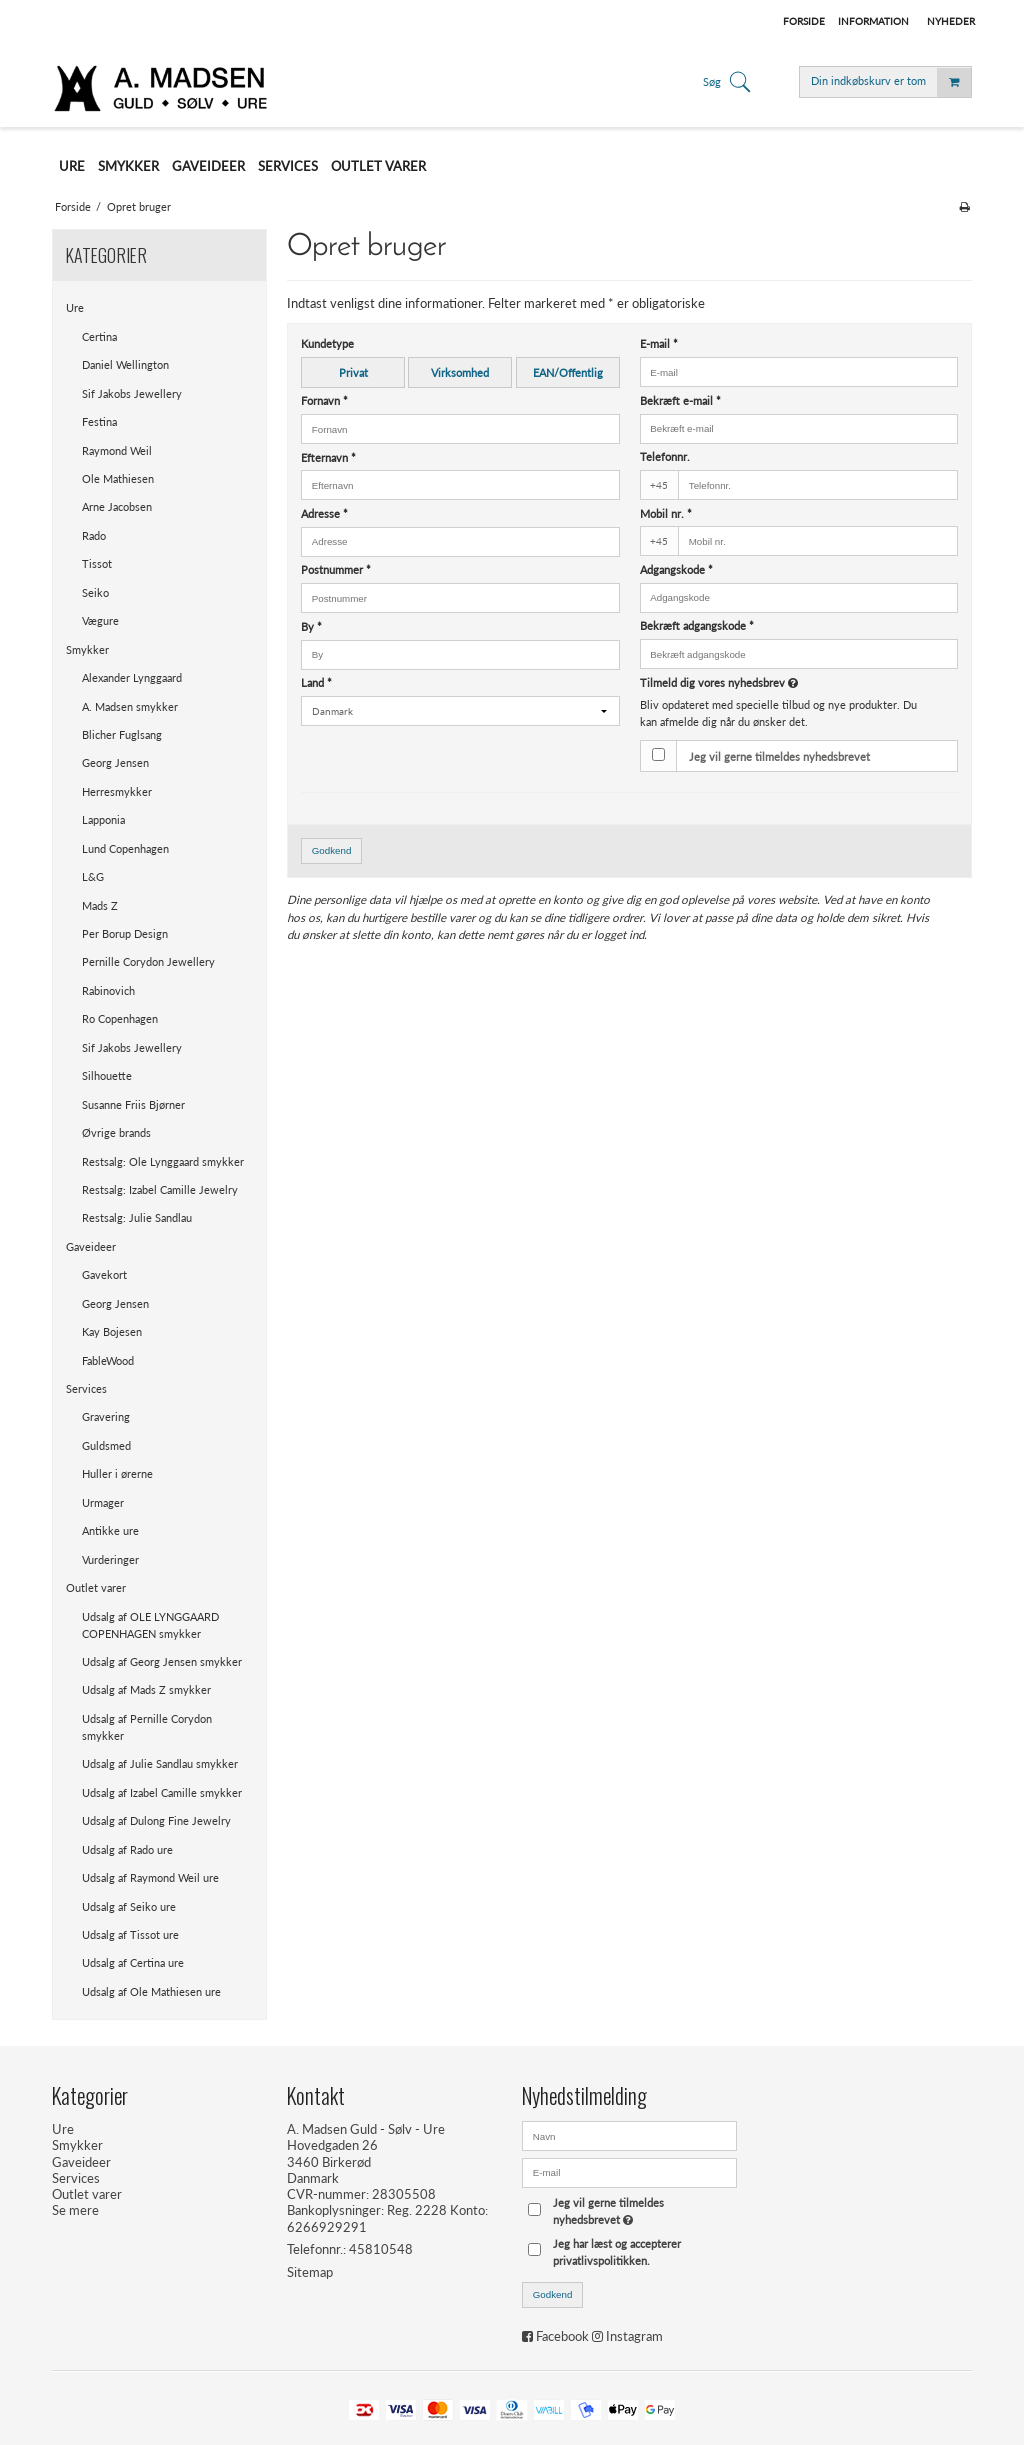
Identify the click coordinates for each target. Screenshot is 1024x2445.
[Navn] (629, 2134)
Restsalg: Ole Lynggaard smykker (163, 1161)
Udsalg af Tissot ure (130, 1934)
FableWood (108, 1360)
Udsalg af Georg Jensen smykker (162, 1661)
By (311, 626)
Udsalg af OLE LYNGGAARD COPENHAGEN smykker (150, 1625)
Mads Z (100, 905)
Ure (75, 307)
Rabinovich (108, 990)
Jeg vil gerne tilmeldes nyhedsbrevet (779, 756)
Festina (99, 421)
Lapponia (103, 819)
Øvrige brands (116, 1132)
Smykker (87, 649)
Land (316, 682)
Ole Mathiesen (118, 478)
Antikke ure (110, 1530)
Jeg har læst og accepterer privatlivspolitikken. (617, 2252)
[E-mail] (629, 2171)
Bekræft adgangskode (697, 625)
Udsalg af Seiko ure (129, 1906)
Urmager (103, 1502)
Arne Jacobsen (117, 506)
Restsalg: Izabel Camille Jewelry (160, 1189)
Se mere (75, 2210)
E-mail (659, 343)
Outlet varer (96, 1587)
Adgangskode (676, 569)
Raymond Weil (117, 450)
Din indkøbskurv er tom (891, 82)
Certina (99, 336)
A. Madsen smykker (130, 706)
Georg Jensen (115, 762)
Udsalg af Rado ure (127, 1849)
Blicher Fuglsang (122, 734)
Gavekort (104, 1274)
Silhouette (107, 1075)
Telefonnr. (665, 456)
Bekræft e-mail (680, 400)
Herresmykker (117, 791)
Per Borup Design (125, 933)
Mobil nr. (666, 513)
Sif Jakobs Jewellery (132, 393)
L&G (93, 876)
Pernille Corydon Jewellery (148, 961)
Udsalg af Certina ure (133, 1962)
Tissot (97, 563)
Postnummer (336, 569)
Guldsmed (106, 1445)
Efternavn (328, 457)
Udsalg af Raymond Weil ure (150, 1877)
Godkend (332, 850)
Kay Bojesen (112, 1331)
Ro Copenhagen (120, 1018)
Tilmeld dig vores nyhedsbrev (768, 682)
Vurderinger (110, 1559)
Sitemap (310, 2272)
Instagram (634, 2336)
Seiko (95, 592)
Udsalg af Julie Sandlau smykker (160, 1763)
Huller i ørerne (117, 1473)
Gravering (106, 1416)
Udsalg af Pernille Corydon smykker (147, 1727)
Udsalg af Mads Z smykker (146, 1689)
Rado (94, 535)
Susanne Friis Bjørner (133, 1104)
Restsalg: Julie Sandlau (137, 1217)
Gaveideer (91, 1246)
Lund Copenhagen (125, 848)
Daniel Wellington (125, 364)
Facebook (562, 2336)
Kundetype (327, 343)
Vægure (100, 620)
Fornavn (324, 400)
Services (86, 1388)
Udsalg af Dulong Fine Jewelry (156, 1820)
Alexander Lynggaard (132, 677)
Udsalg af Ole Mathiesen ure (151, 1991)
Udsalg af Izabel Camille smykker (162, 1792)
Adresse (324, 513)
